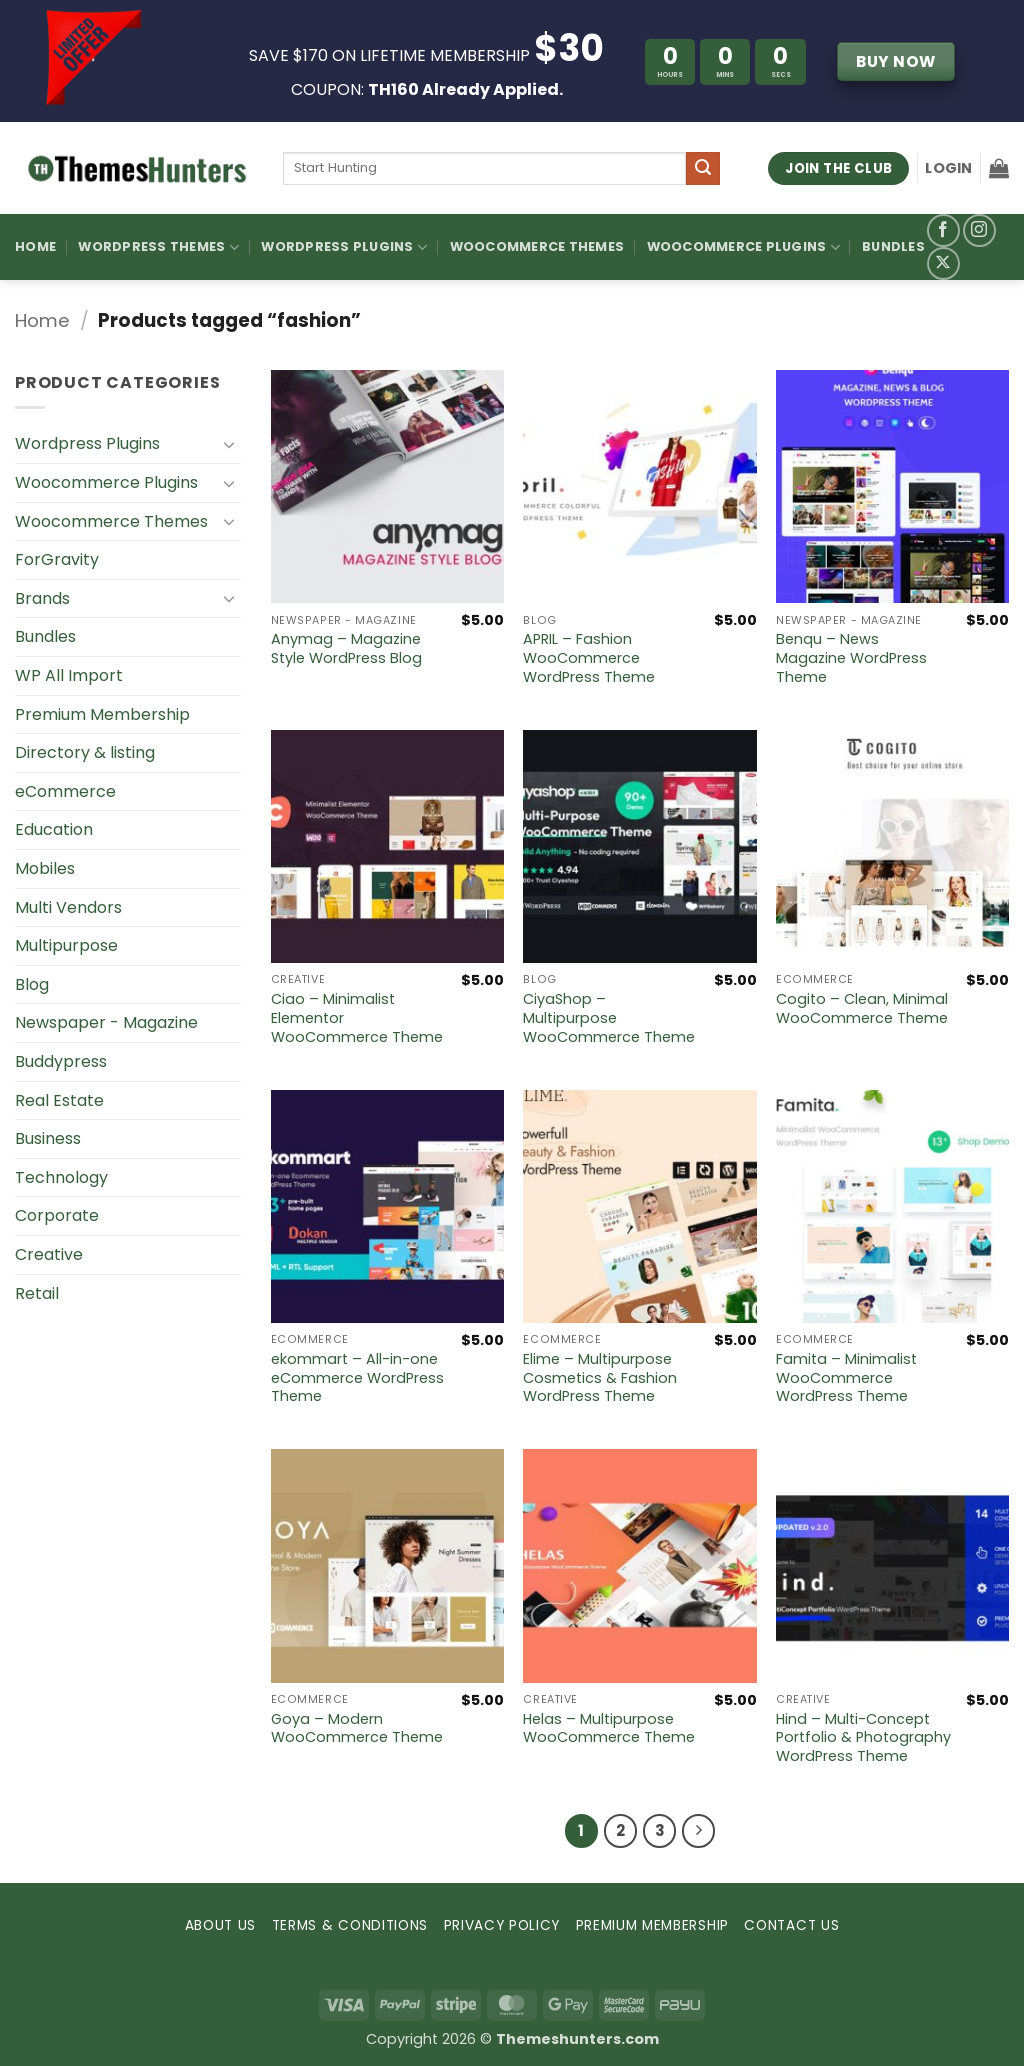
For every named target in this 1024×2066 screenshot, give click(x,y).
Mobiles (45, 868)
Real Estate (59, 1100)
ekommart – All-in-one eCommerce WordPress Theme (357, 1378)
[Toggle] (229, 444)
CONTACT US (791, 1925)
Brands (42, 598)
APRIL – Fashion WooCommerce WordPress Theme (589, 658)
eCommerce (65, 791)
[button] (948, 168)
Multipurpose (66, 945)
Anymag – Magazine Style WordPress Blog (346, 648)
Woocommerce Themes (537, 246)
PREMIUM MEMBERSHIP (652, 1925)
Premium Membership (102, 714)
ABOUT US (220, 1925)
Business (48, 1138)
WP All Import (69, 675)
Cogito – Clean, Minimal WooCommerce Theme (862, 1008)
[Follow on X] (943, 263)
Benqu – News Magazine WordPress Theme (851, 658)
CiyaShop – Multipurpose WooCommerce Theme (609, 1018)
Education (54, 829)
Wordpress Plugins (87, 443)
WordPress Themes (158, 247)
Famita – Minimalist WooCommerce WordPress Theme (846, 1378)
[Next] (699, 1831)
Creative (49, 1254)
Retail (37, 1293)
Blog (32, 984)
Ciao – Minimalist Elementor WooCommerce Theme (357, 1018)
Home (35, 246)
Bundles (893, 246)
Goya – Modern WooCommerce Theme (357, 1728)
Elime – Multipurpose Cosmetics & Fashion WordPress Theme (600, 1378)
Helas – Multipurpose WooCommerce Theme (609, 1728)
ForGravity (57, 559)
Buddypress (61, 1061)
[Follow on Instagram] (979, 230)
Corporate (57, 1215)
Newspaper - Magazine (106, 1022)
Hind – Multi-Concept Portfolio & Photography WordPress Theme (863, 1738)
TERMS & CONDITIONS (350, 1925)
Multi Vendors (68, 907)
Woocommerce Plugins (743, 247)
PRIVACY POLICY (502, 1925)
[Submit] (703, 169)
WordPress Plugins (344, 247)
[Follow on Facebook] (943, 230)
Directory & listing (85, 752)
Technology (61, 1177)
